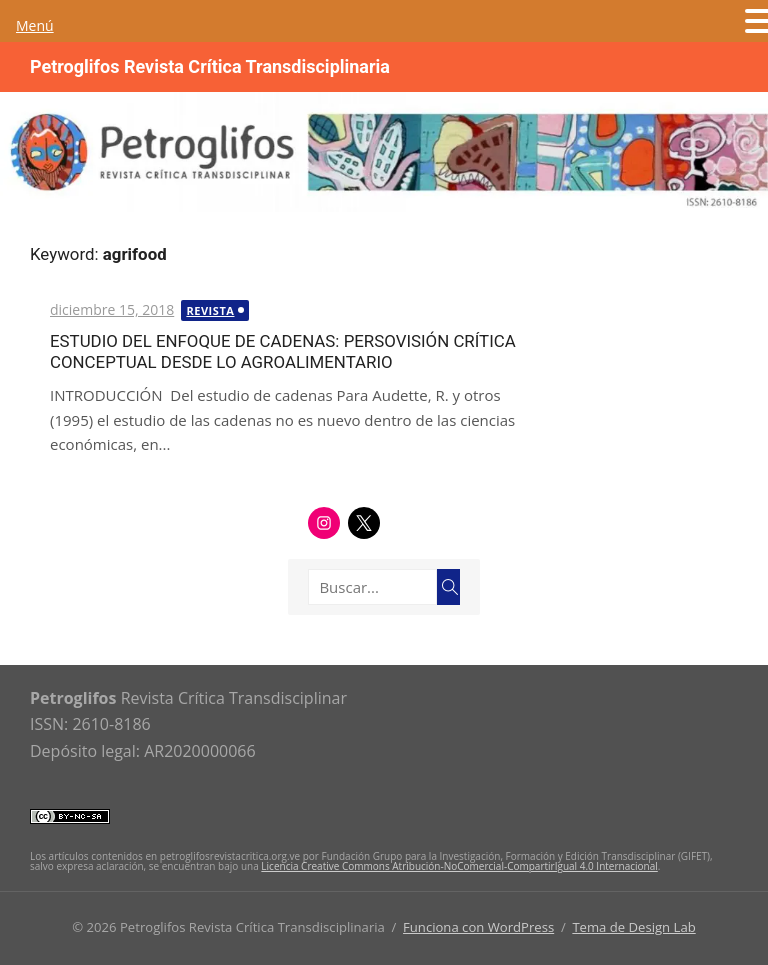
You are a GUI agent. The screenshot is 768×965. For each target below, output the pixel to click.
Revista (210, 310)
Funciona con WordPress (478, 927)
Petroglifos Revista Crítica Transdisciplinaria (210, 66)
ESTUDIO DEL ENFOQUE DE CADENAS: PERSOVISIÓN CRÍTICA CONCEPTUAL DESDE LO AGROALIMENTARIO (283, 351)
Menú (35, 25)
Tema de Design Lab (633, 927)
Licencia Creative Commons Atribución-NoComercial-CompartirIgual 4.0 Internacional (459, 866)
